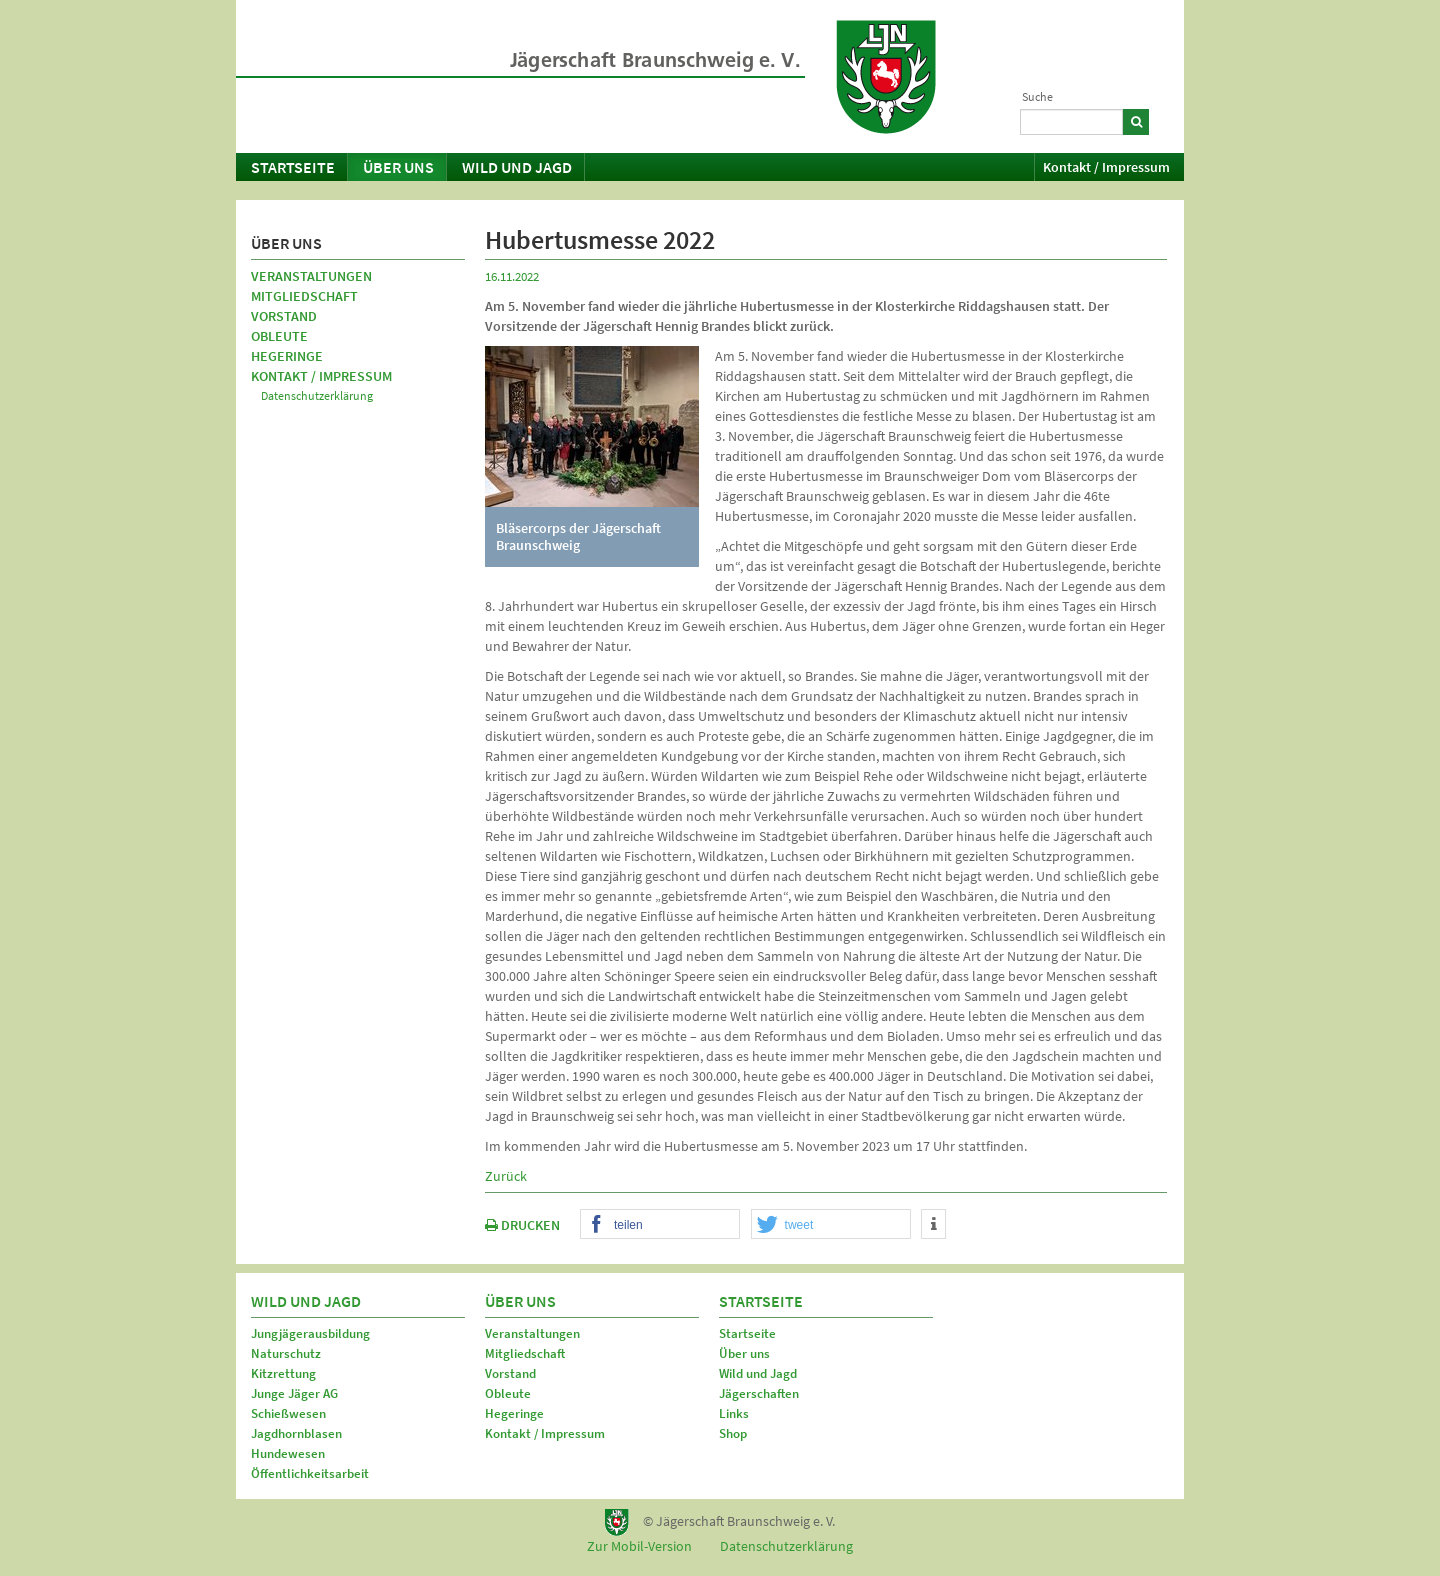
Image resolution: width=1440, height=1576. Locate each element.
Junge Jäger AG (294, 1393)
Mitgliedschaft (304, 296)
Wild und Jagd (517, 167)
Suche (1037, 96)
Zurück (506, 1176)
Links (734, 1413)
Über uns (398, 167)
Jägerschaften (759, 1393)
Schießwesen (288, 1413)
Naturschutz (286, 1353)
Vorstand (284, 316)
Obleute (279, 336)
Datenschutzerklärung (317, 395)
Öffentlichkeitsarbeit (310, 1473)
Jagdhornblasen (296, 1433)
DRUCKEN (522, 1225)
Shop (733, 1433)
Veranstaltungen (311, 276)
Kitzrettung (283, 1373)
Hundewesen (288, 1453)
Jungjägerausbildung (310, 1333)
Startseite (293, 167)
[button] (660, 1225)
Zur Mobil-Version (639, 1546)
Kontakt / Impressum (1106, 167)
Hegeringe (287, 356)
